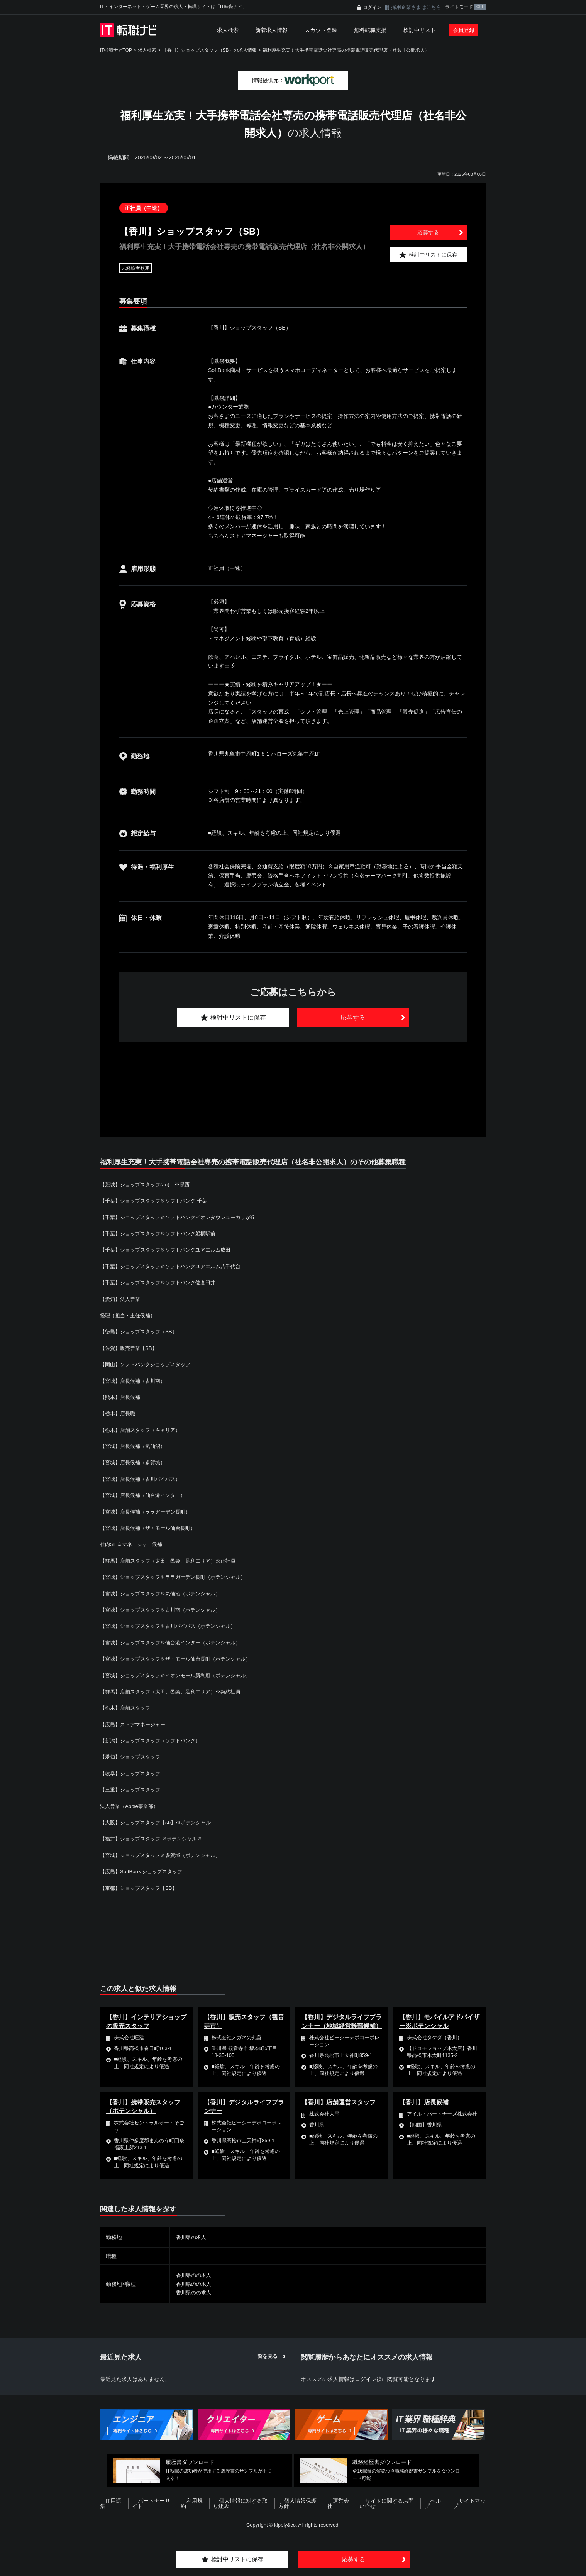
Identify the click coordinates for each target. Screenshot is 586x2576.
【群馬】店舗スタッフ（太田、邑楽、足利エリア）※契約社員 (175, 1691)
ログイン (372, 7)
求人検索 (228, 30)
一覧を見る (265, 2356)
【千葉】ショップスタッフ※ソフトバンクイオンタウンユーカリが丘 (184, 1217)
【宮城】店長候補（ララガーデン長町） (148, 1512)
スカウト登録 (321, 30)
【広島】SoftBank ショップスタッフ (147, 1871)
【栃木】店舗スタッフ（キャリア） (143, 1430)
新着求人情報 (271, 30)
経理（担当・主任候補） (129, 1315)
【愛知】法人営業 (121, 1299)
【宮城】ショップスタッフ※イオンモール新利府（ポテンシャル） (181, 1675)
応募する (428, 232)
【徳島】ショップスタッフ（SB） (141, 1331)
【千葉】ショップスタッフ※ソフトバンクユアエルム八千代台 (175, 1266)
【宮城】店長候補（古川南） (135, 1381)
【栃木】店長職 (119, 1413)
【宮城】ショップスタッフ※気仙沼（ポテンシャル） (165, 1593)
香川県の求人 (192, 2237)
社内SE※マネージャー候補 (133, 1544)
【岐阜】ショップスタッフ (132, 1773)
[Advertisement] (293, 1081)
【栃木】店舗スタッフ (127, 1708)
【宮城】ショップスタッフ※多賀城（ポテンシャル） (165, 1855)
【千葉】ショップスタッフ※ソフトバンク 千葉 (157, 1201)
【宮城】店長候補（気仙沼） (135, 1446)
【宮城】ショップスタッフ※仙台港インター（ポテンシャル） (175, 1642)
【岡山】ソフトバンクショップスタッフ (148, 1364)
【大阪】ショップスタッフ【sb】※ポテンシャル (159, 1822)
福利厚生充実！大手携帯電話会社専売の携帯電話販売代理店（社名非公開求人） (346, 50)
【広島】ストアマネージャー (135, 1724)
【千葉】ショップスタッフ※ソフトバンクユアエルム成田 (170, 1250)
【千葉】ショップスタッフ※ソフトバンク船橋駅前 (162, 1233)
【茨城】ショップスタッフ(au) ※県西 (148, 1184)
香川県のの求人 (195, 2275)
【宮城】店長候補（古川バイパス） (143, 1479)
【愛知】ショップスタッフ (132, 1757)
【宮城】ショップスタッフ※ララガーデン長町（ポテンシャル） (178, 1577)
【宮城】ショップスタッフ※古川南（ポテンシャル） (165, 1610)
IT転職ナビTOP (116, 50)
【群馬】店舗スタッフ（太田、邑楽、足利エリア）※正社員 (173, 1561)
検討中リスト (419, 30)
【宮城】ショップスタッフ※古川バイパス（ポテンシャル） (173, 1626)
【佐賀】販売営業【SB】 (130, 1348)
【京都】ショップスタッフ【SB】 (141, 1888)
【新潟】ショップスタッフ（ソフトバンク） (154, 1740)
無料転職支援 (370, 30)
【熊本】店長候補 (121, 1397)
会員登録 (463, 30)
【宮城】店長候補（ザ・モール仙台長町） (151, 1528)
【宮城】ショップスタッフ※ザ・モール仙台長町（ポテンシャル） (181, 1659)
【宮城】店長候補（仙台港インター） (146, 1495)
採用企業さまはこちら (416, 7)
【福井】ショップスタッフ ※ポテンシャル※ (155, 1838)
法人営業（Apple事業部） (131, 1806)
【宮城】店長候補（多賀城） (135, 1462)
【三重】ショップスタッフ (132, 1789)
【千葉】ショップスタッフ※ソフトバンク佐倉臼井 (162, 1282)
